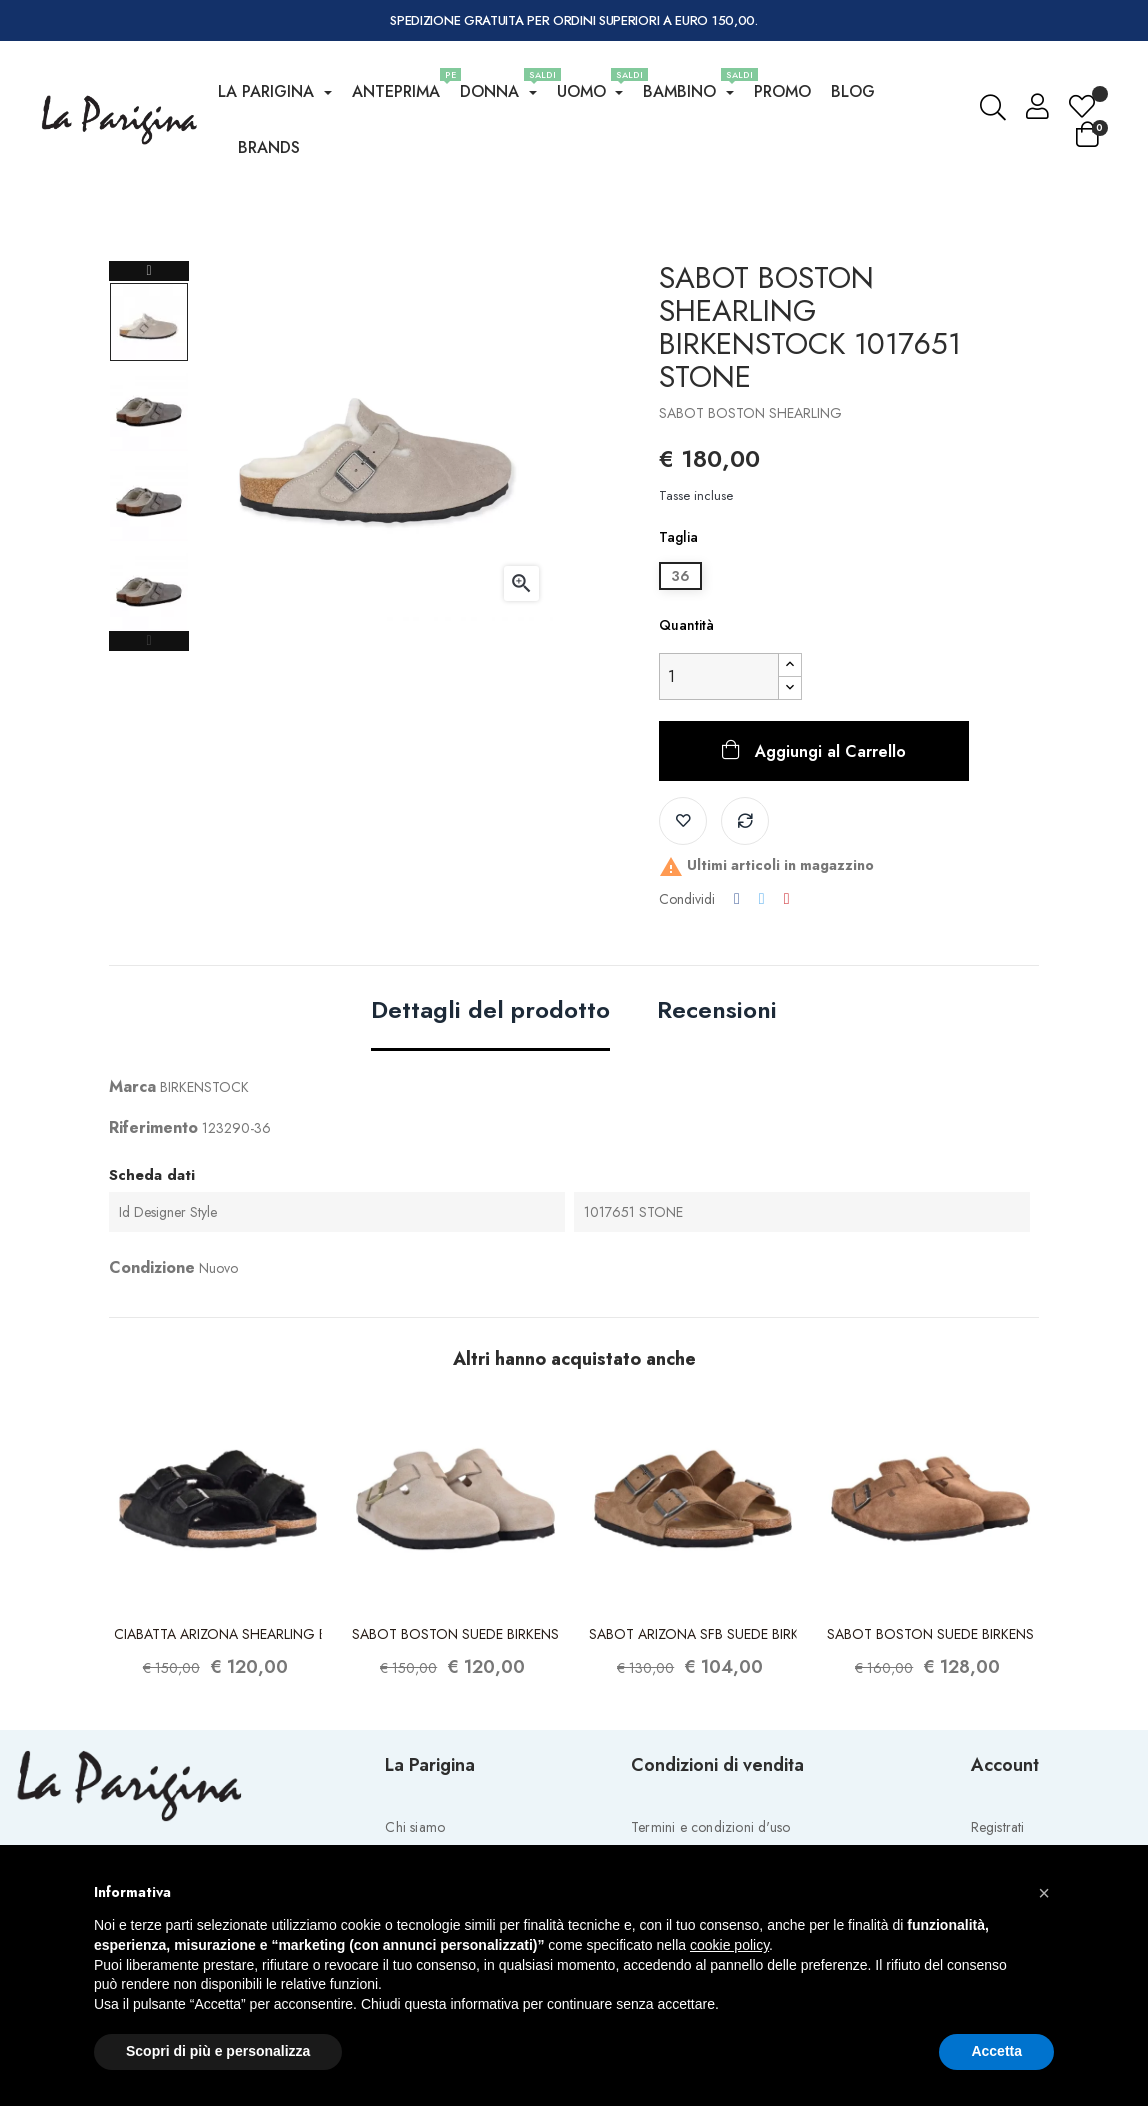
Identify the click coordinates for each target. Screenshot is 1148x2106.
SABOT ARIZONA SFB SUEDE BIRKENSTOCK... (693, 1714)
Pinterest (787, 980)
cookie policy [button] (729, 1945)
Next (149, 352)
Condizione (152, 1348)
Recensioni (717, 1092)
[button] (1044, 1893)
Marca (132, 1167)
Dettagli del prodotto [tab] (490, 1092)
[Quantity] (719, 757)
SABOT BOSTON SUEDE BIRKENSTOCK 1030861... (931, 1714)
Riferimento (153, 1208)
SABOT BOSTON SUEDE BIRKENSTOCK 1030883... (456, 1714)
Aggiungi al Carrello (828, 832)
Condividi (737, 980)
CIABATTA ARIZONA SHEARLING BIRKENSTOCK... (218, 1714)
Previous (149, 722)
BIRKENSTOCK (204, 1168)
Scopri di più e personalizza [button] (218, 2051)
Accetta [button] (996, 2051)
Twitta (762, 980)
